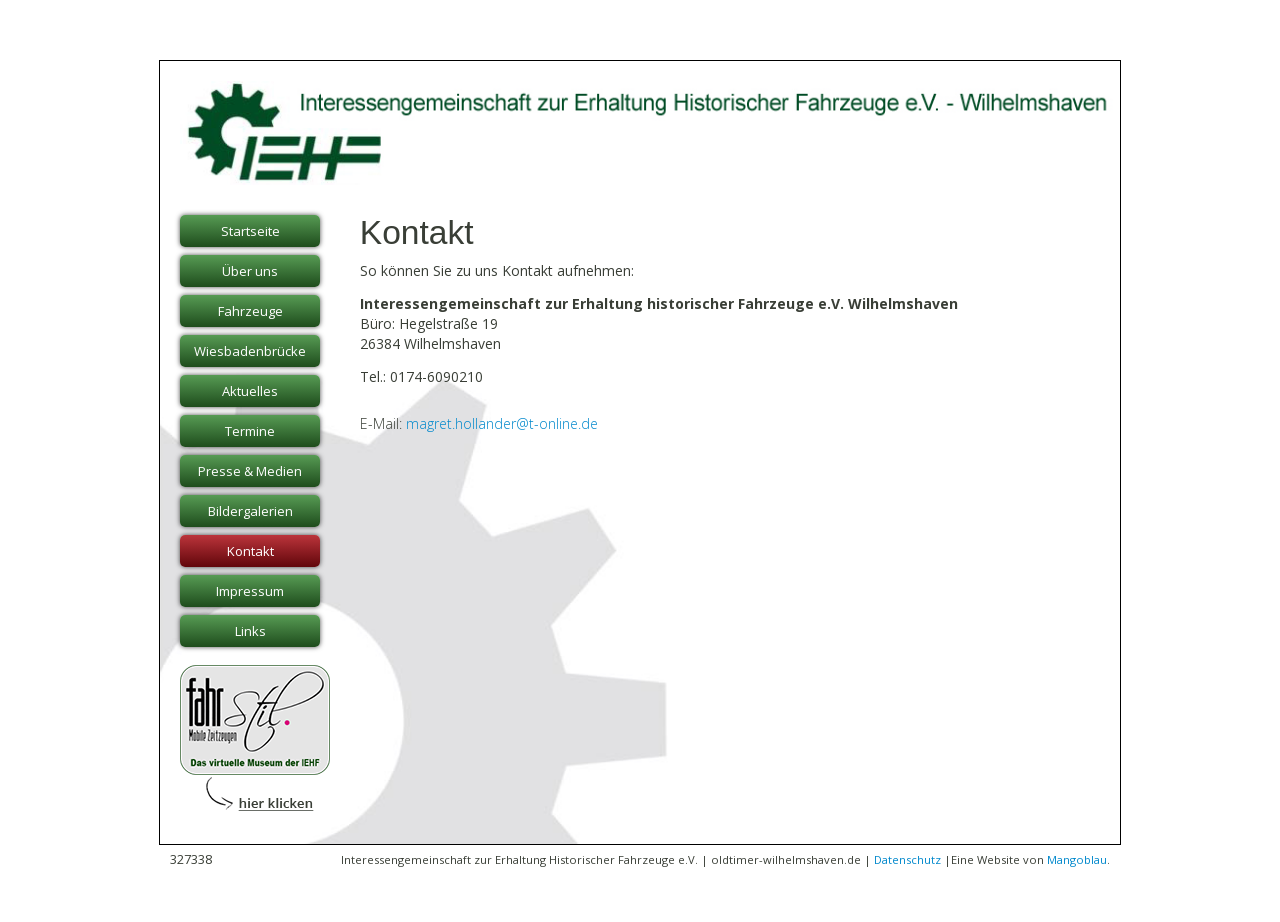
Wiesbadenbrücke (250, 351)
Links (250, 631)
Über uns (250, 271)
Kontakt (250, 551)
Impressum (250, 591)
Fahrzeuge (250, 311)
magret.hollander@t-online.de (502, 423)
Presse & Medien (250, 471)
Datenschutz (907, 859)
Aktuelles (250, 391)
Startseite (250, 231)
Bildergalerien (250, 511)
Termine (250, 431)
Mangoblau (1077, 859)
